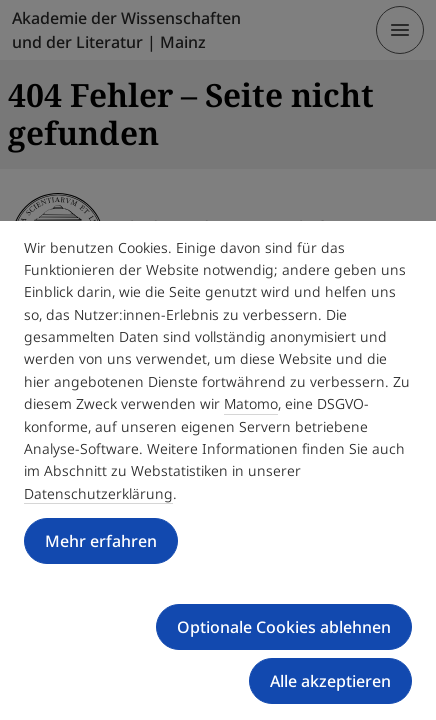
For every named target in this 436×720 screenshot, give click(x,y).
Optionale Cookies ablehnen (284, 627)
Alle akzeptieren (330, 681)
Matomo (251, 403)
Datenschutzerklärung (98, 493)
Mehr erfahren (101, 541)
